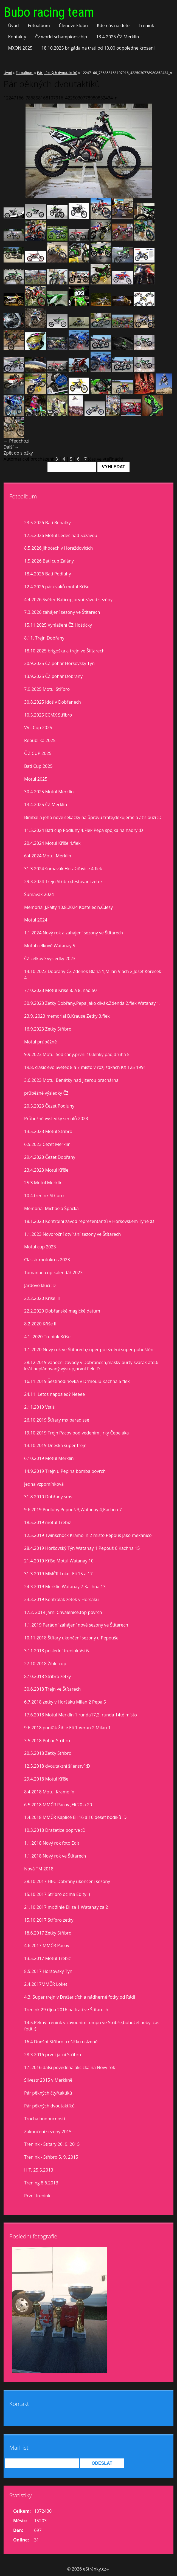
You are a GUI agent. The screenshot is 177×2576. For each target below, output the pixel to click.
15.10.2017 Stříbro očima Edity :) (57, 1894)
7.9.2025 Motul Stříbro (47, 689)
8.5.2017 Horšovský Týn (48, 1971)
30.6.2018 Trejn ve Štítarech (52, 1689)
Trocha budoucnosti (44, 2119)
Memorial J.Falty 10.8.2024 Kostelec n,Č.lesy (68, 907)
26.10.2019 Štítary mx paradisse (56, 1420)
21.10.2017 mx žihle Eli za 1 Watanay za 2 (66, 1907)
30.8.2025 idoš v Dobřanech (52, 702)
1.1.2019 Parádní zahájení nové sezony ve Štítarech (76, 1625)
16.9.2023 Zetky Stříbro (47, 1029)
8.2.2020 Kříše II (40, 1324)
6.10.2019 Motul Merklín (49, 1458)
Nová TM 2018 (39, 1869)
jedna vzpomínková (44, 1484)
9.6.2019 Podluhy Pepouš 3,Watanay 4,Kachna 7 (73, 1510)
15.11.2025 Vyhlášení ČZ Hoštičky (58, 625)
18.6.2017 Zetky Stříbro (47, 1933)
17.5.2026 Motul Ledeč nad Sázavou (60, 535)
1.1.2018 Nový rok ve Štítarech (55, 1856)
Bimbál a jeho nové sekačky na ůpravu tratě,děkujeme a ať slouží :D (93, 817)
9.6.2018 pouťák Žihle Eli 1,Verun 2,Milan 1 (67, 1728)
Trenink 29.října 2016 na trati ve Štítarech (66, 2010)
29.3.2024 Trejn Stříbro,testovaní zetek (63, 881)
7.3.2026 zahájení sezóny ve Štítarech (62, 612)
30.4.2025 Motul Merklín (49, 792)
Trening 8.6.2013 (41, 2183)
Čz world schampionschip (61, 37)
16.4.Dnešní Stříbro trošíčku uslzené (60, 2042)
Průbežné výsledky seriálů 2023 (56, 1119)
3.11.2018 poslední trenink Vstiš (56, 1651)
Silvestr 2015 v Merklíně (48, 2080)
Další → (11, 447)
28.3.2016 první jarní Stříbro (52, 2055)
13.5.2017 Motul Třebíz (47, 1958)
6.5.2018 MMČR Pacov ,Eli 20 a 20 (58, 1805)
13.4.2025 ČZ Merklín (117, 37)
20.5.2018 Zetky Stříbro (47, 1753)
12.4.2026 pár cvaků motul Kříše (56, 587)
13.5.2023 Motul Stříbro (48, 1131)
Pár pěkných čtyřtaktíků (48, 2093)
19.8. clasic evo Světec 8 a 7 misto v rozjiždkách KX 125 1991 (85, 1067)
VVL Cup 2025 (38, 727)
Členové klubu (73, 25)
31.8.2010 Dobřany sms (48, 1497)
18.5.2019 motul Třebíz (47, 1522)
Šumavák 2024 (39, 894)
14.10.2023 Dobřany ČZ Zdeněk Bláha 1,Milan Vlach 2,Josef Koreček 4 (92, 974)
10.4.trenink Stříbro (44, 1196)
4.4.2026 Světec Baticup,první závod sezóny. (69, 600)
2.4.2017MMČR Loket (45, 1984)
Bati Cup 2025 (38, 766)
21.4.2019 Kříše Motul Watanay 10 (59, 1561)
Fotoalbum (39, 25)
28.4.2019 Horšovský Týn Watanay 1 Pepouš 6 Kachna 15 (82, 1548)
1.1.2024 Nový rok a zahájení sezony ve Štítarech (73, 933)
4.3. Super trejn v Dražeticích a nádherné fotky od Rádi (79, 1997)
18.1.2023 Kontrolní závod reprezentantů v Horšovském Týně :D (89, 1221)
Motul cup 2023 (40, 1247)
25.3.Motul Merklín (43, 1183)
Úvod (13, 25)
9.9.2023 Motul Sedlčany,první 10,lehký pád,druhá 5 (77, 1054)
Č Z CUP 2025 (38, 753)
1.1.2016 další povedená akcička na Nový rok (69, 2067)
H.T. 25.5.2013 (38, 2170)
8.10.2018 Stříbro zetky (47, 1676)
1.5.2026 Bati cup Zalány (49, 561)
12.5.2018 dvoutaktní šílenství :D (57, 1766)
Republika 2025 (39, 740)
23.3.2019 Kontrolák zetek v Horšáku (61, 1599)
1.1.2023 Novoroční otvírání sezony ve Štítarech (72, 1234)
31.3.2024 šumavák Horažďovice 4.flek (63, 869)
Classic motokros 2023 (47, 1260)
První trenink (37, 2196)
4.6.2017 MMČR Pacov (46, 1945)
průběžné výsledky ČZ (46, 1093)
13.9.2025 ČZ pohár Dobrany (53, 676)
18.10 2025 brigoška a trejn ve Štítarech (64, 651)
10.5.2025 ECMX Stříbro (48, 715)
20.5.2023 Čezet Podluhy (49, 1106)
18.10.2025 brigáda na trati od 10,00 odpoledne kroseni (98, 48)
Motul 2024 (35, 920)
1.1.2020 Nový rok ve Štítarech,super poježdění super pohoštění (89, 1350)
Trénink (146, 25)
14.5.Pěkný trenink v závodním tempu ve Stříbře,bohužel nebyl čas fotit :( (91, 2025)
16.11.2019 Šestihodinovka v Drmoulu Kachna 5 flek (77, 1381)
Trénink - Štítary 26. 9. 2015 (52, 2144)
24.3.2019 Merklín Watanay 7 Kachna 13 (65, 1587)
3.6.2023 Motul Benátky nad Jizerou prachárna (71, 1080)
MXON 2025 (20, 48)
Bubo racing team (49, 12)
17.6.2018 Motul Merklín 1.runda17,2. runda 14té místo (80, 1715)
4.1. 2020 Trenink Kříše (47, 1337)
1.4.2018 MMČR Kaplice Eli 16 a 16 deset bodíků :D (75, 1817)
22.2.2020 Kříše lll (42, 1298)
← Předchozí (16, 441)
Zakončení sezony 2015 (48, 2132)
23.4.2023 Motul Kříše (46, 1170)
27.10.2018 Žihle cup (45, 1664)
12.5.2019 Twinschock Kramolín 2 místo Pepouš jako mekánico (88, 1535)
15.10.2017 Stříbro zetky (49, 1920)
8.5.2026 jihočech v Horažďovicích (58, 548)
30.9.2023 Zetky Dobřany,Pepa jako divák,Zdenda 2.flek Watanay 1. (92, 1003)
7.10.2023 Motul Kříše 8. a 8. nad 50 (60, 990)
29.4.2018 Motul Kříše (46, 1779)
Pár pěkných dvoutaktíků (57, 72)
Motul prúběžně (40, 1042)
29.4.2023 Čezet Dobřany (49, 1157)
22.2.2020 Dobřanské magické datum (62, 1311)
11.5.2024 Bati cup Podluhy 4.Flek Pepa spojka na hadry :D (83, 830)
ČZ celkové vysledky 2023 (49, 958)
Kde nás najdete (113, 25)
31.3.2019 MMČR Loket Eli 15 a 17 (58, 1574)
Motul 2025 (35, 779)
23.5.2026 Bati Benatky (47, 523)
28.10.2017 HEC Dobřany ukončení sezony (67, 1881)
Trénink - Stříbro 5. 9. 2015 (51, 2157)
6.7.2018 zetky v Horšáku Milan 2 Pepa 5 (65, 1702)
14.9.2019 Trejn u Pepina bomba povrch (65, 1471)
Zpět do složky (18, 453)
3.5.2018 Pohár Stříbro (47, 1741)
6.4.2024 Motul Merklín (47, 856)
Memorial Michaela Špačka (51, 1208)
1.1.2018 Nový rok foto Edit (51, 1843)
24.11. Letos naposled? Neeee (54, 1394)
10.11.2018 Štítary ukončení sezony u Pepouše (71, 1638)
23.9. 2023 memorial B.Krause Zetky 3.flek (67, 1016)
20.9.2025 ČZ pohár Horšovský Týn (59, 663)
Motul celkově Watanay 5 (49, 946)
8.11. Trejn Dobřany (44, 638)
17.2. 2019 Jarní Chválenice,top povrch (63, 1612)
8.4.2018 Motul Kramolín (49, 1792)
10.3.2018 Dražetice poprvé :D (54, 1830)
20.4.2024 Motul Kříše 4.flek (52, 843)
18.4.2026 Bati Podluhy (47, 574)
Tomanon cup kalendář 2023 (53, 1273)
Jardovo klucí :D (40, 1285)
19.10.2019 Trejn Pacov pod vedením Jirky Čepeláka (76, 1433)
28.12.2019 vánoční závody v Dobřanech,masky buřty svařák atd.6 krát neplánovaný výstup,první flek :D (91, 1365)
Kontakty (17, 37)
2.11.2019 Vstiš (39, 1407)
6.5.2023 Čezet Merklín (47, 1144)
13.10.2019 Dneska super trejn (55, 1445)
